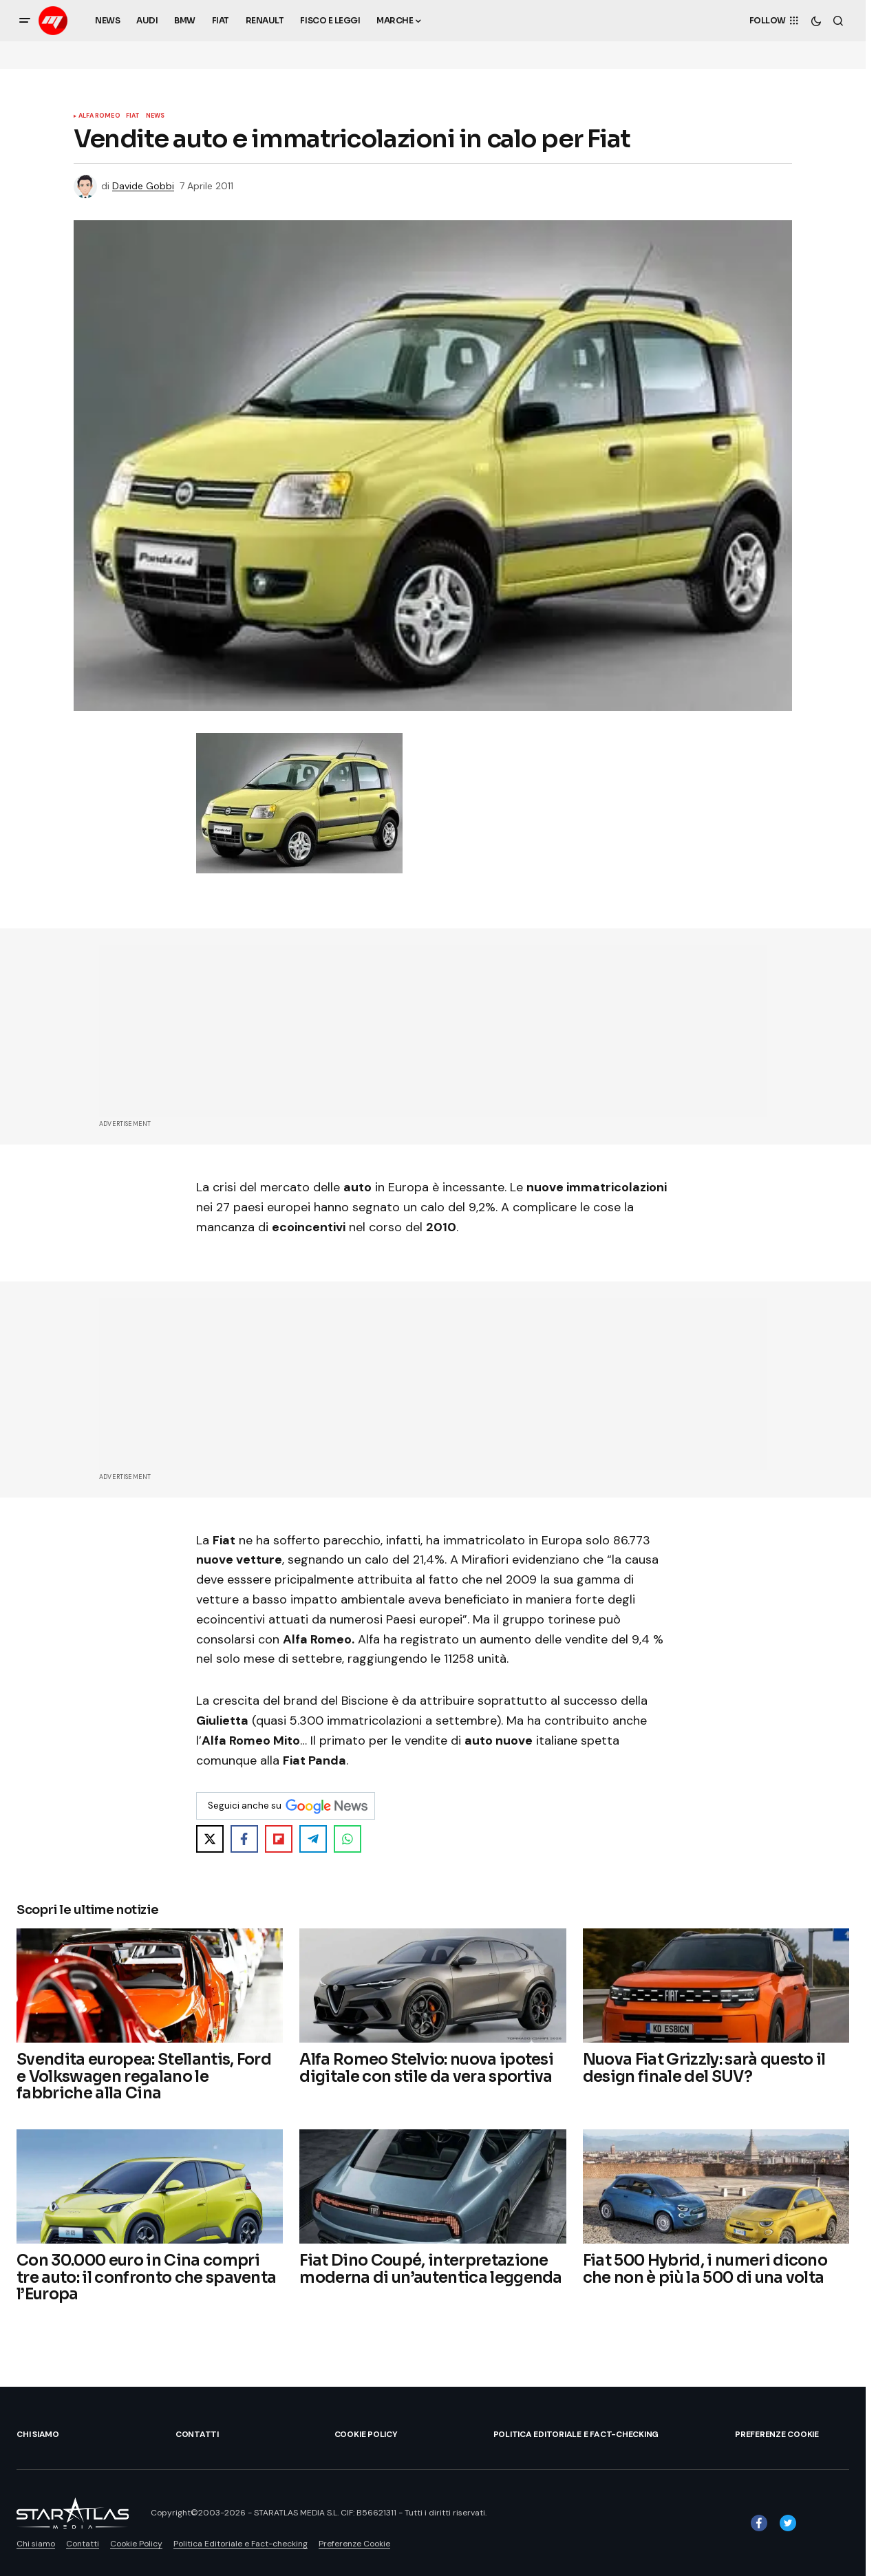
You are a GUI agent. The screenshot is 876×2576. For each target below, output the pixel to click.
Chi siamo (38, 2434)
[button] (25, 20)
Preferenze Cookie (777, 2434)
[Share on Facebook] (244, 1839)
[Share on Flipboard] (278, 1839)
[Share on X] (210, 1839)
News (155, 116)
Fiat (133, 116)
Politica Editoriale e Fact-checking (576, 2434)
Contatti (197, 2434)
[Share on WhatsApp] (347, 1839)
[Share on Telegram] (313, 1839)
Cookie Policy (366, 2434)
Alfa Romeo (99, 116)
